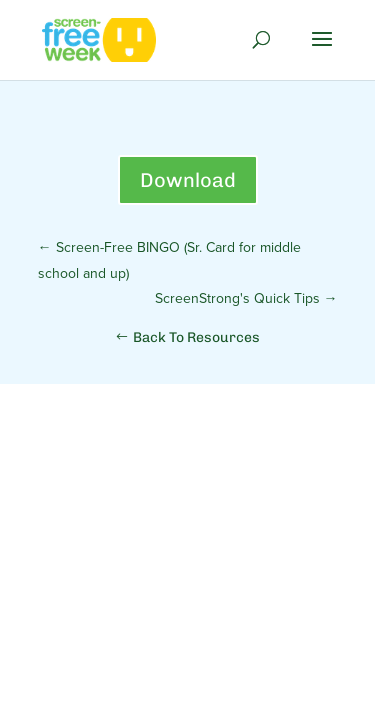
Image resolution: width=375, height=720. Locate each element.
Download (188, 180)
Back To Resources (196, 337)
